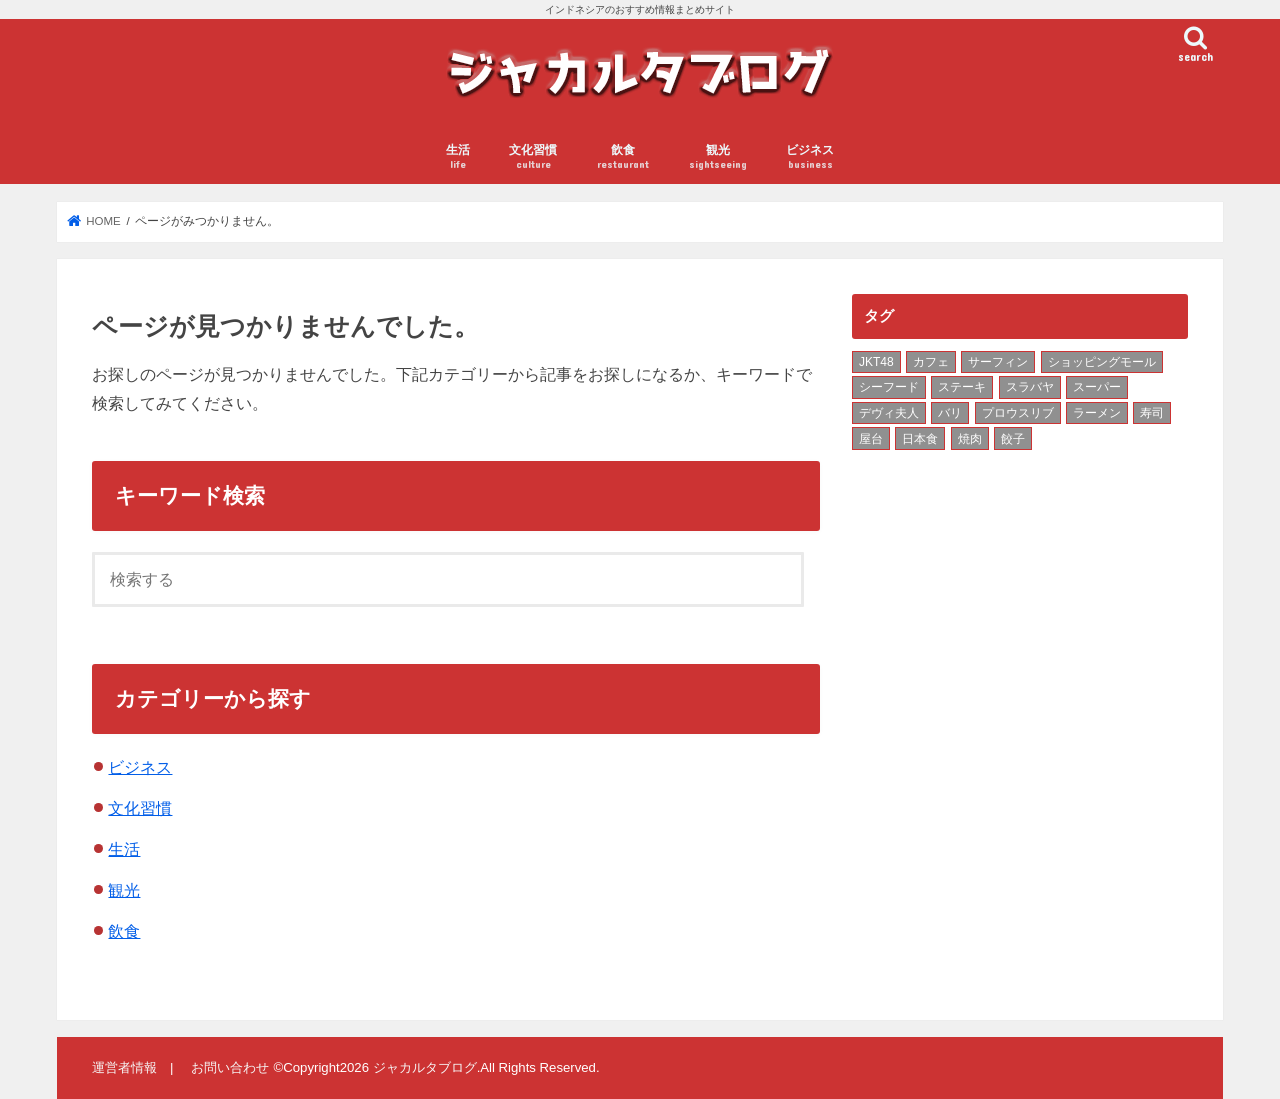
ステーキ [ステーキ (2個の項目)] (962, 387)
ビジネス (810, 157)
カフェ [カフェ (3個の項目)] (931, 362)
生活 (458, 157)
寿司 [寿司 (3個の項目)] (1152, 413)
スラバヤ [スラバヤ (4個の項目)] (1030, 387)
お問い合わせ (230, 1067)
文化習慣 (533, 157)
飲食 (623, 157)
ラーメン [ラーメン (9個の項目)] (1097, 413)
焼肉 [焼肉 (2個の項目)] (970, 439)
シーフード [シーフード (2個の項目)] (889, 387)
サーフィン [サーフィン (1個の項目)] (998, 362)
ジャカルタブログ (425, 1067)
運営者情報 (124, 1067)
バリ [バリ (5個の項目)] (950, 413)
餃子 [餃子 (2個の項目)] (1013, 439)
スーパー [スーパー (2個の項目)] (1097, 387)
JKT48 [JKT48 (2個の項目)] (876, 362)
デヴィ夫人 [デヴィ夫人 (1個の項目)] (889, 413)
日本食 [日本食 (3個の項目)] (920, 439)
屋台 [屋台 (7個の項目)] (871, 439)
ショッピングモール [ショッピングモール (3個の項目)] (1102, 362)
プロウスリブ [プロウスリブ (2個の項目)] (1018, 413)
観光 (718, 157)
